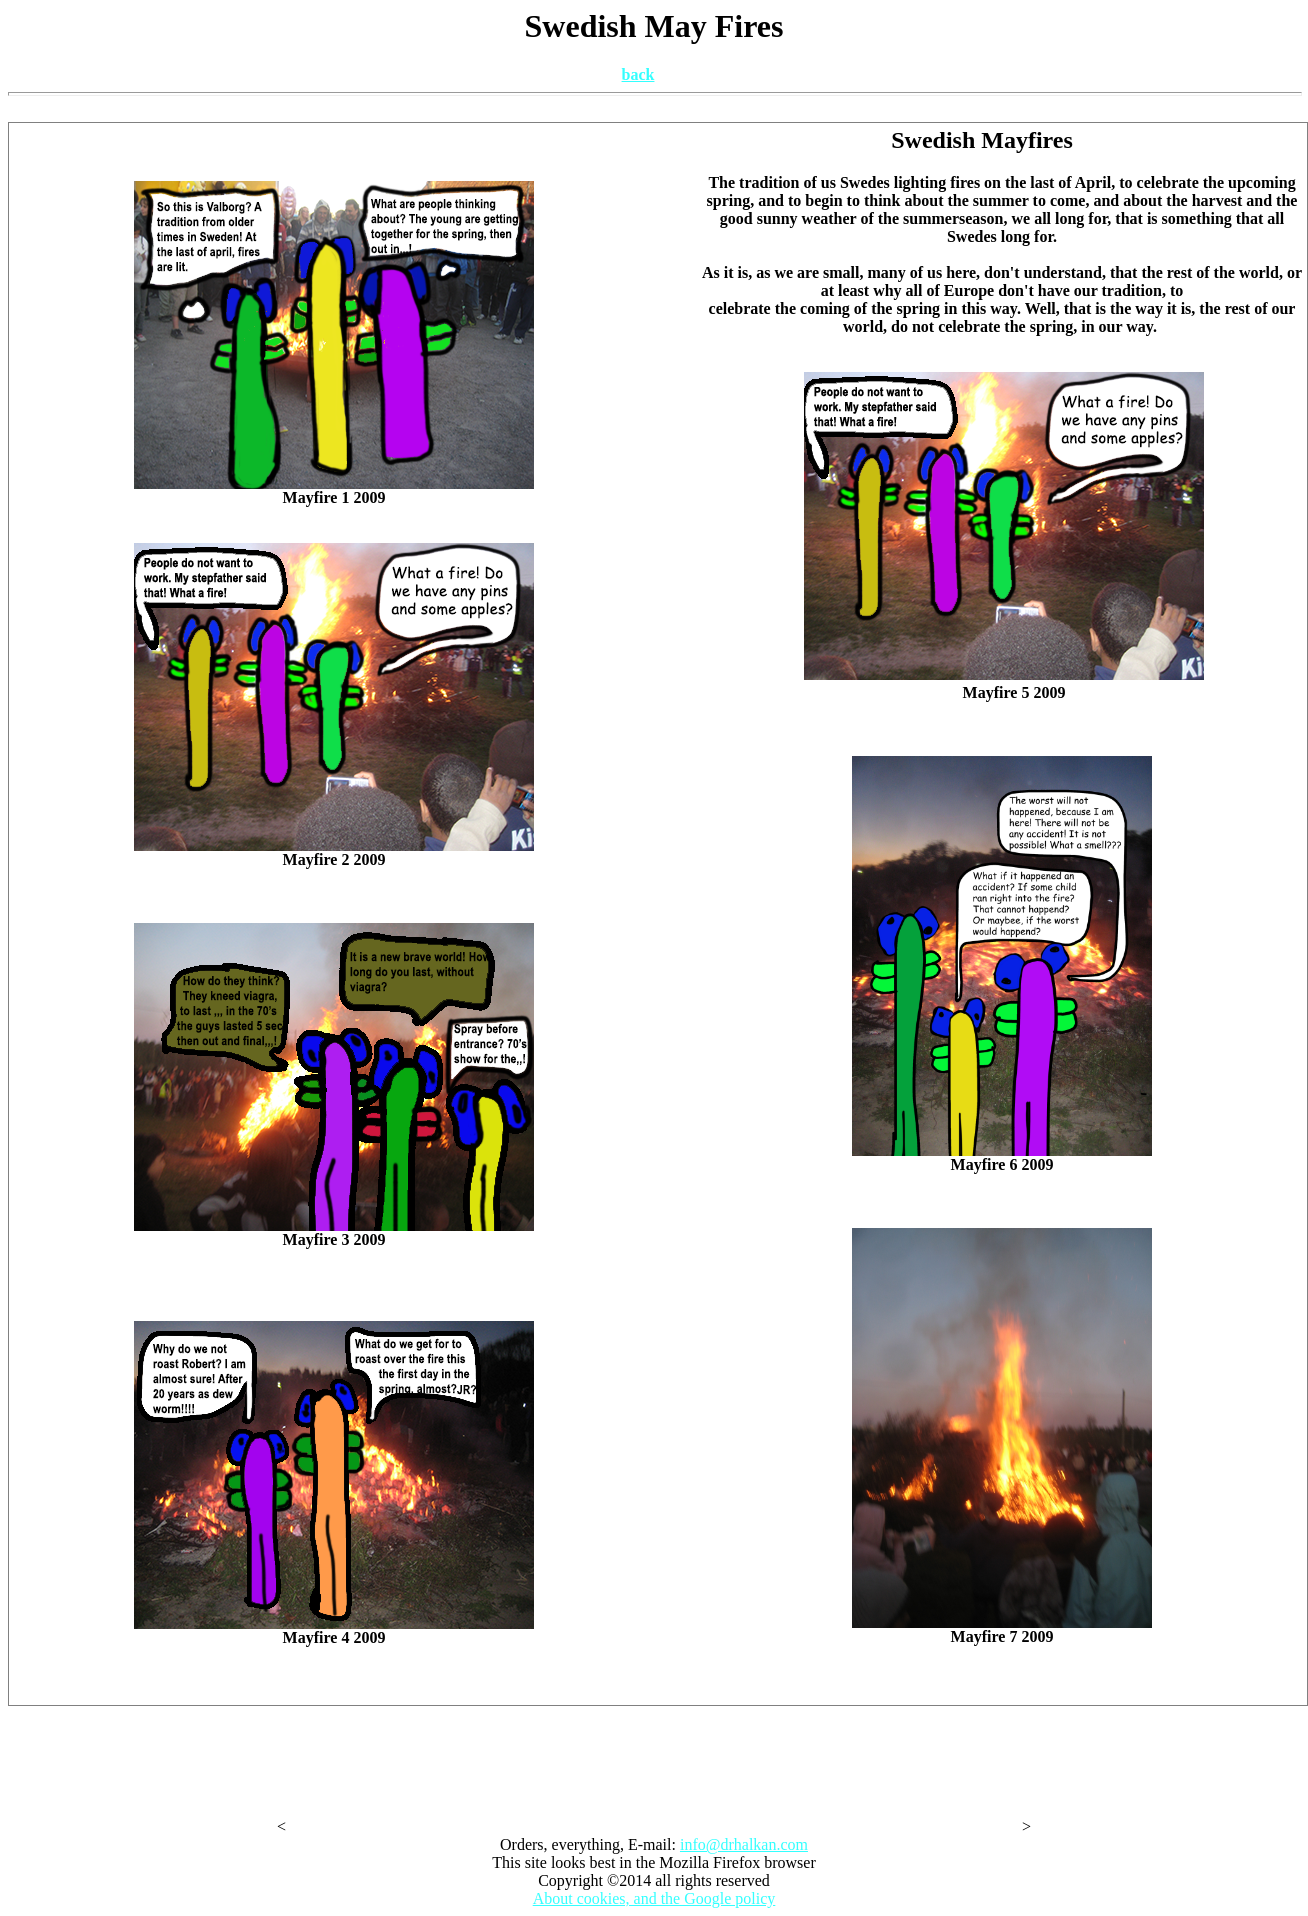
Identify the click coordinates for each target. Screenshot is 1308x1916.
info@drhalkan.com (744, 1844)
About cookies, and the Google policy (654, 1898)
